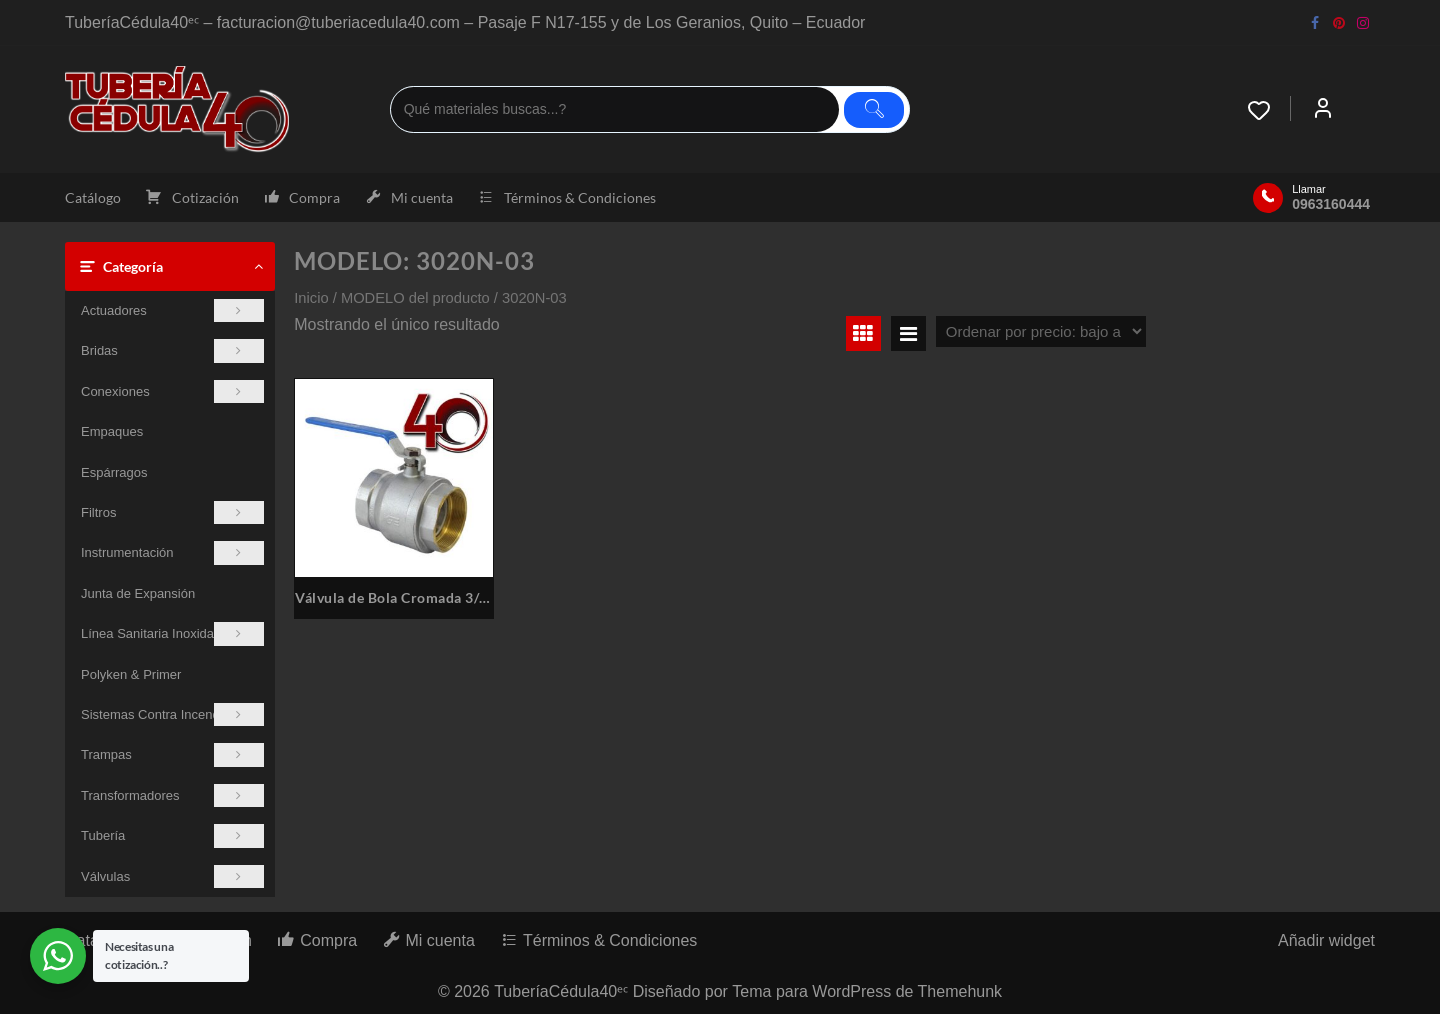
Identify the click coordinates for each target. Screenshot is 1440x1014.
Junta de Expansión (138, 593)
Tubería (172, 835)
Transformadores (172, 795)
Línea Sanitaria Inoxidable (172, 633)
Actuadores (172, 310)
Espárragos (114, 472)
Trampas (172, 754)
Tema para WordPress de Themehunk (867, 991)
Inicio (311, 298)
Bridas (172, 350)
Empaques (112, 431)
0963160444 (1331, 204)
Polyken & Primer (131, 674)
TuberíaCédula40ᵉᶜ (561, 991)
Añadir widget (1326, 940)
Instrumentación (172, 552)
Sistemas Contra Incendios (172, 714)
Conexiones (172, 391)
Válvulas (172, 876)
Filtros (172, 512)
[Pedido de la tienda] (1041, 331)
